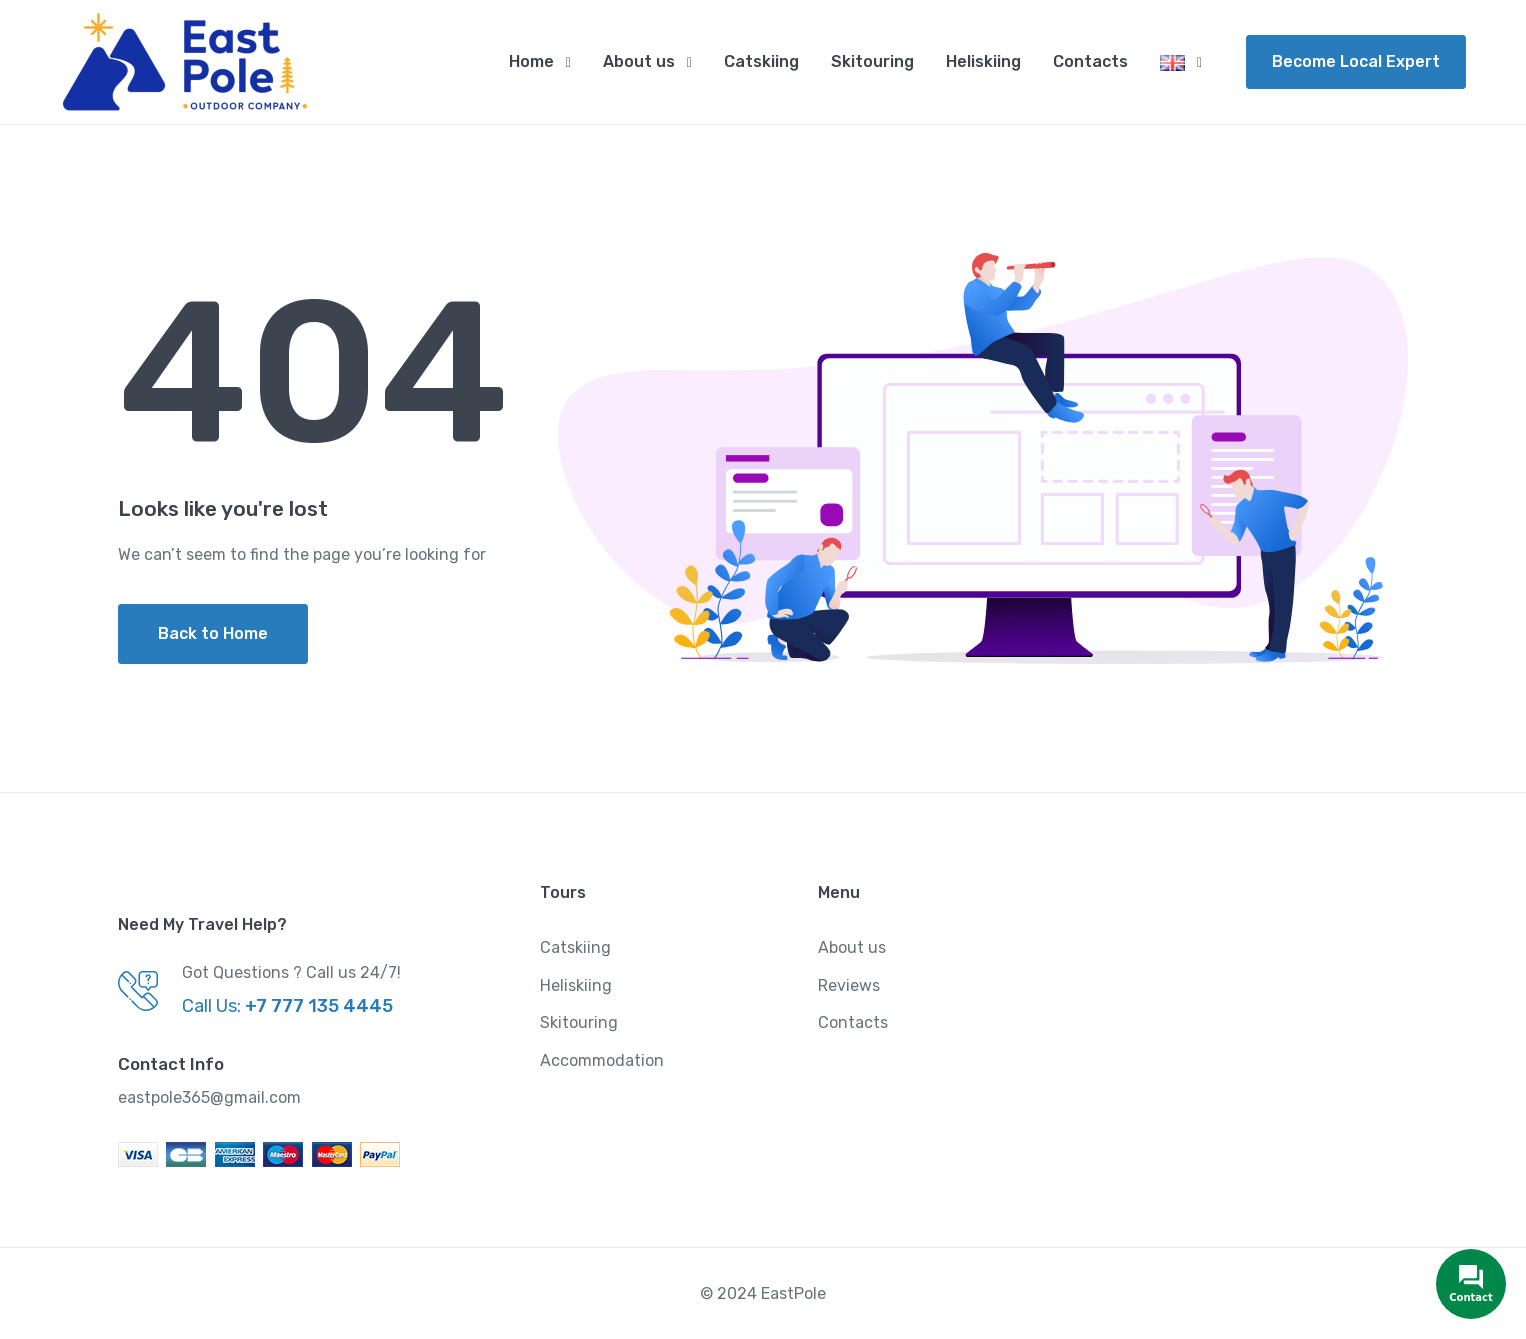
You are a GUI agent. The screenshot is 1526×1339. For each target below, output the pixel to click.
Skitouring (872, 61)
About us (639, 61)
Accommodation (602, 1060)
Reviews (849, 985)
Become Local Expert (1356, 61)
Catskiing (761, 61)
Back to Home (213, 633)
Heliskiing (983, 61)
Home (531, 61)
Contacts (1090, 61)
